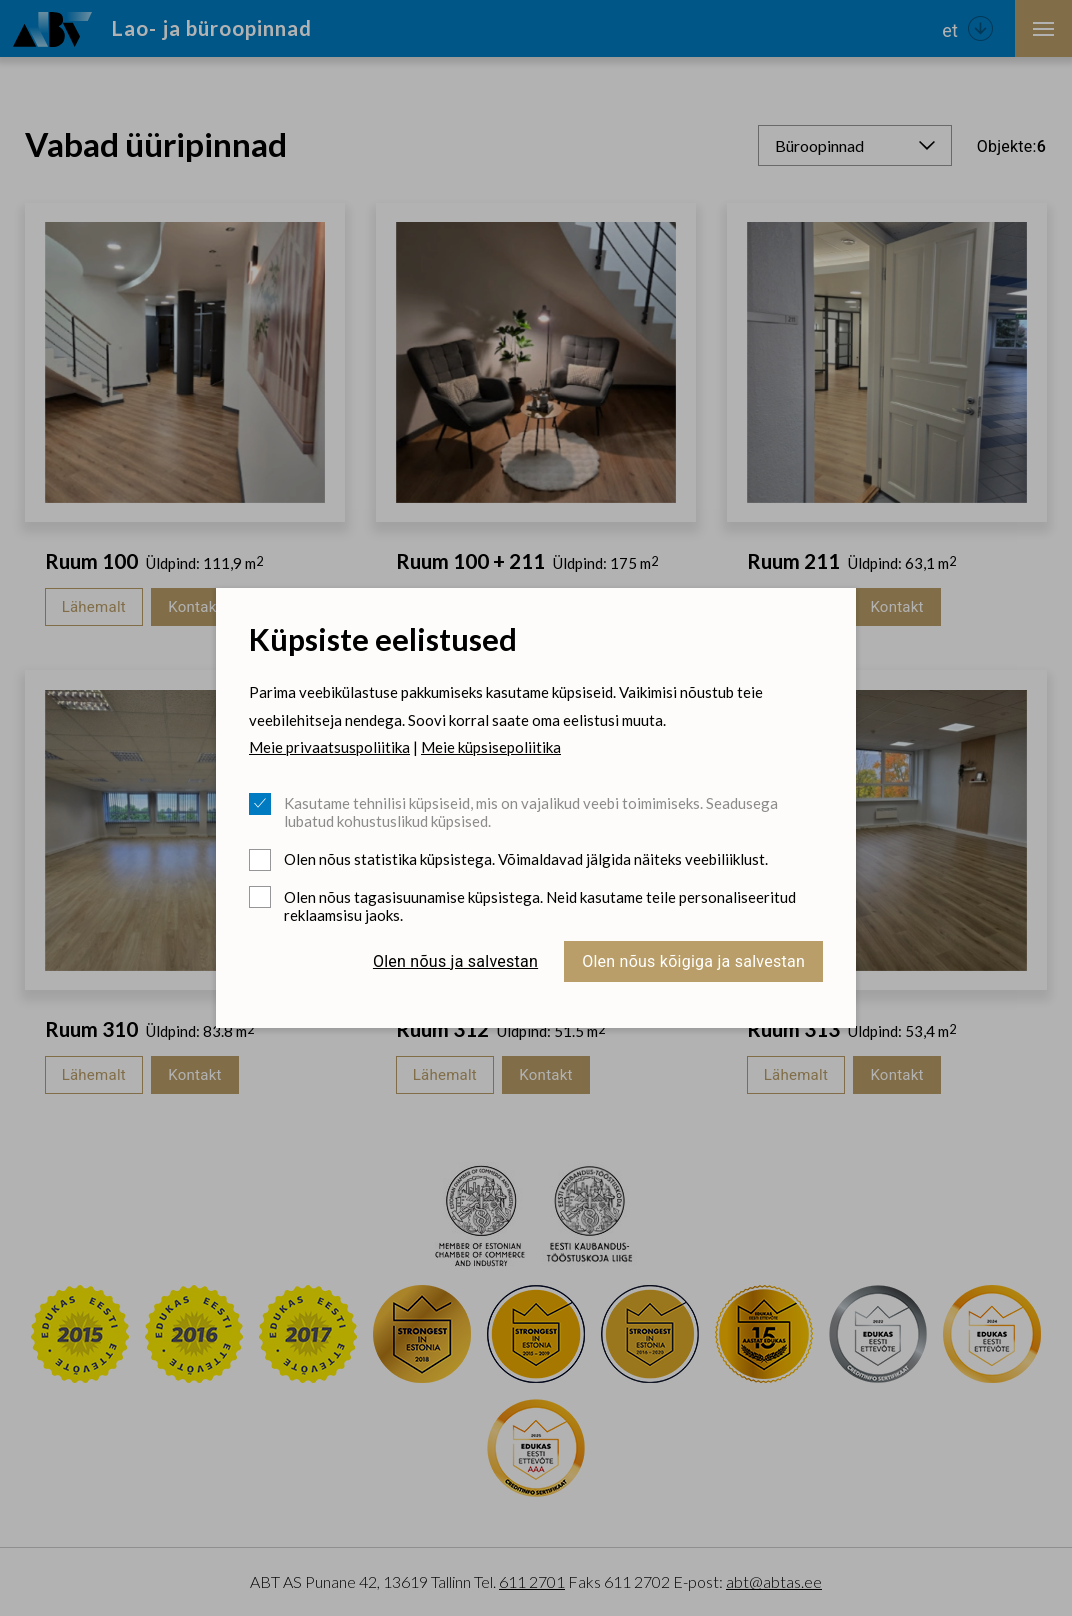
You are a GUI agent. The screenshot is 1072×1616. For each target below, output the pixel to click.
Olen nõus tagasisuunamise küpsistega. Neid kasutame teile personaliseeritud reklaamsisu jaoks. (540, 906)
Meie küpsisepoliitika (491, 747)
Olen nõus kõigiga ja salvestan (693, 961)
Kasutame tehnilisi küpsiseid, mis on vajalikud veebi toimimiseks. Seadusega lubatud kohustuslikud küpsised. (531, 812)
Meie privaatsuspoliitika (329, 747)
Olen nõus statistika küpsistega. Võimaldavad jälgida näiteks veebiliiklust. (526, 859)
